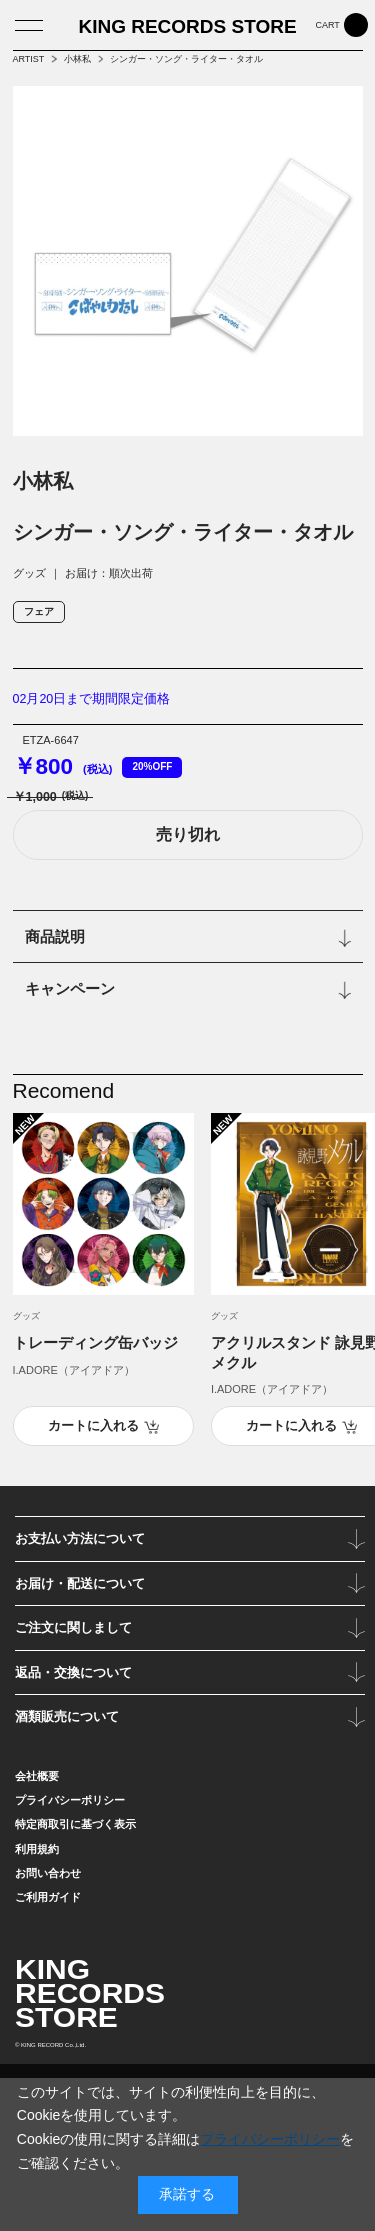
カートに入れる (93, 1426)
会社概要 (37, 1776)
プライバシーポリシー (70, 1800)
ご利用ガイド (48, 1897)
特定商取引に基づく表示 (75, 1824)
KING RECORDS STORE (187, 26)
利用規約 (37, 1849)
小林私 (77, 59)
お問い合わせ (48, 1873)
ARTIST (29, 59)
